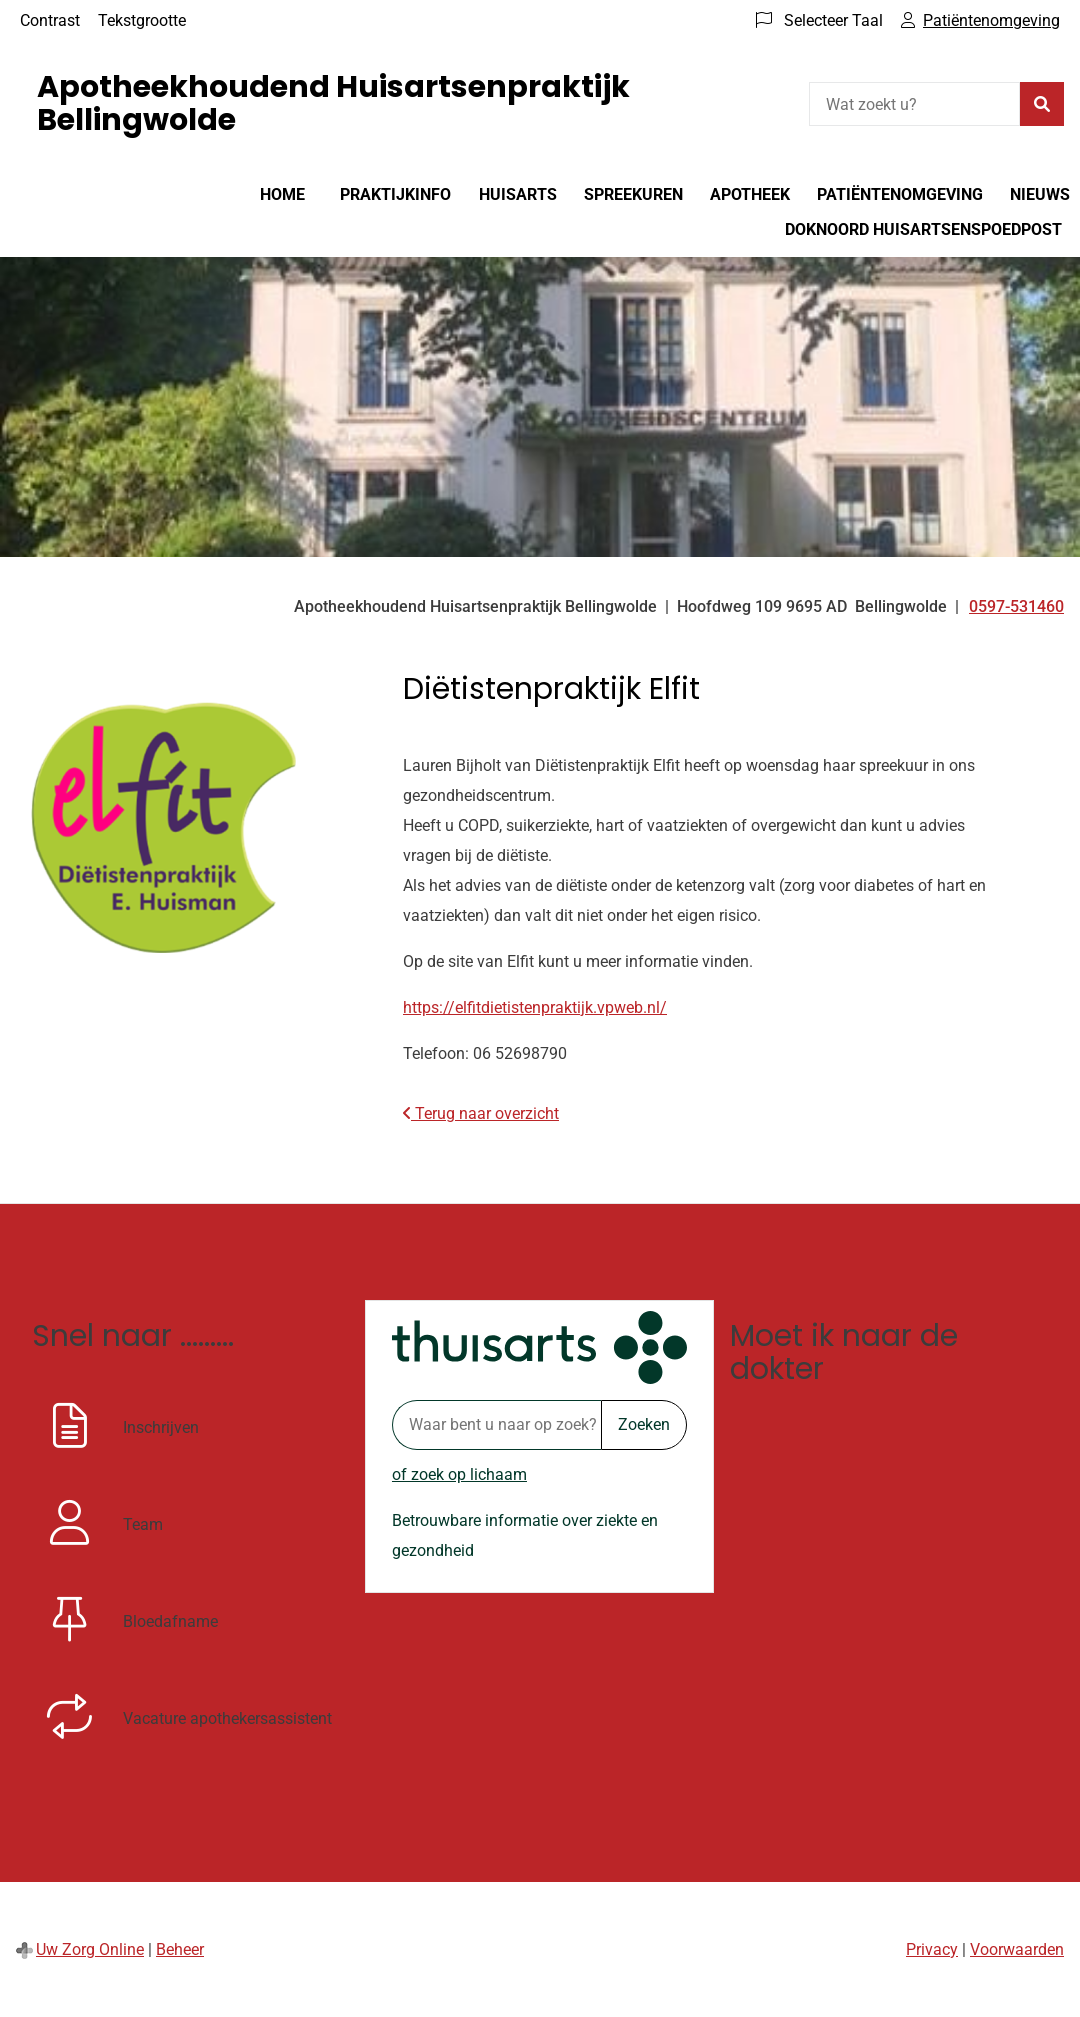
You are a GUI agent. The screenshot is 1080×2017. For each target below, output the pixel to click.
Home (282, 194)
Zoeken (644, 1424)
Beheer (180, 1949)
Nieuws (1040, 194)
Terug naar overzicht (481, 1113)
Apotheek (750, 194)
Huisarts (518, 194)
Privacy (932, 1949)
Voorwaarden (1017, 1949)
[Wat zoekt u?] (914, 104)
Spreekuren (633, 194)
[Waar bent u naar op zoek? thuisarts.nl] (496, 1425)
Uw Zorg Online (90, 1949)
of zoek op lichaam (459, 1474)
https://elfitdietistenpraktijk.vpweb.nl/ (535, 1007)
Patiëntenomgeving (900, 194)
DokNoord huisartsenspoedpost (923, 229)
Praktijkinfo (395, 194)
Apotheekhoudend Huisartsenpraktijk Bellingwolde (333, 103)
